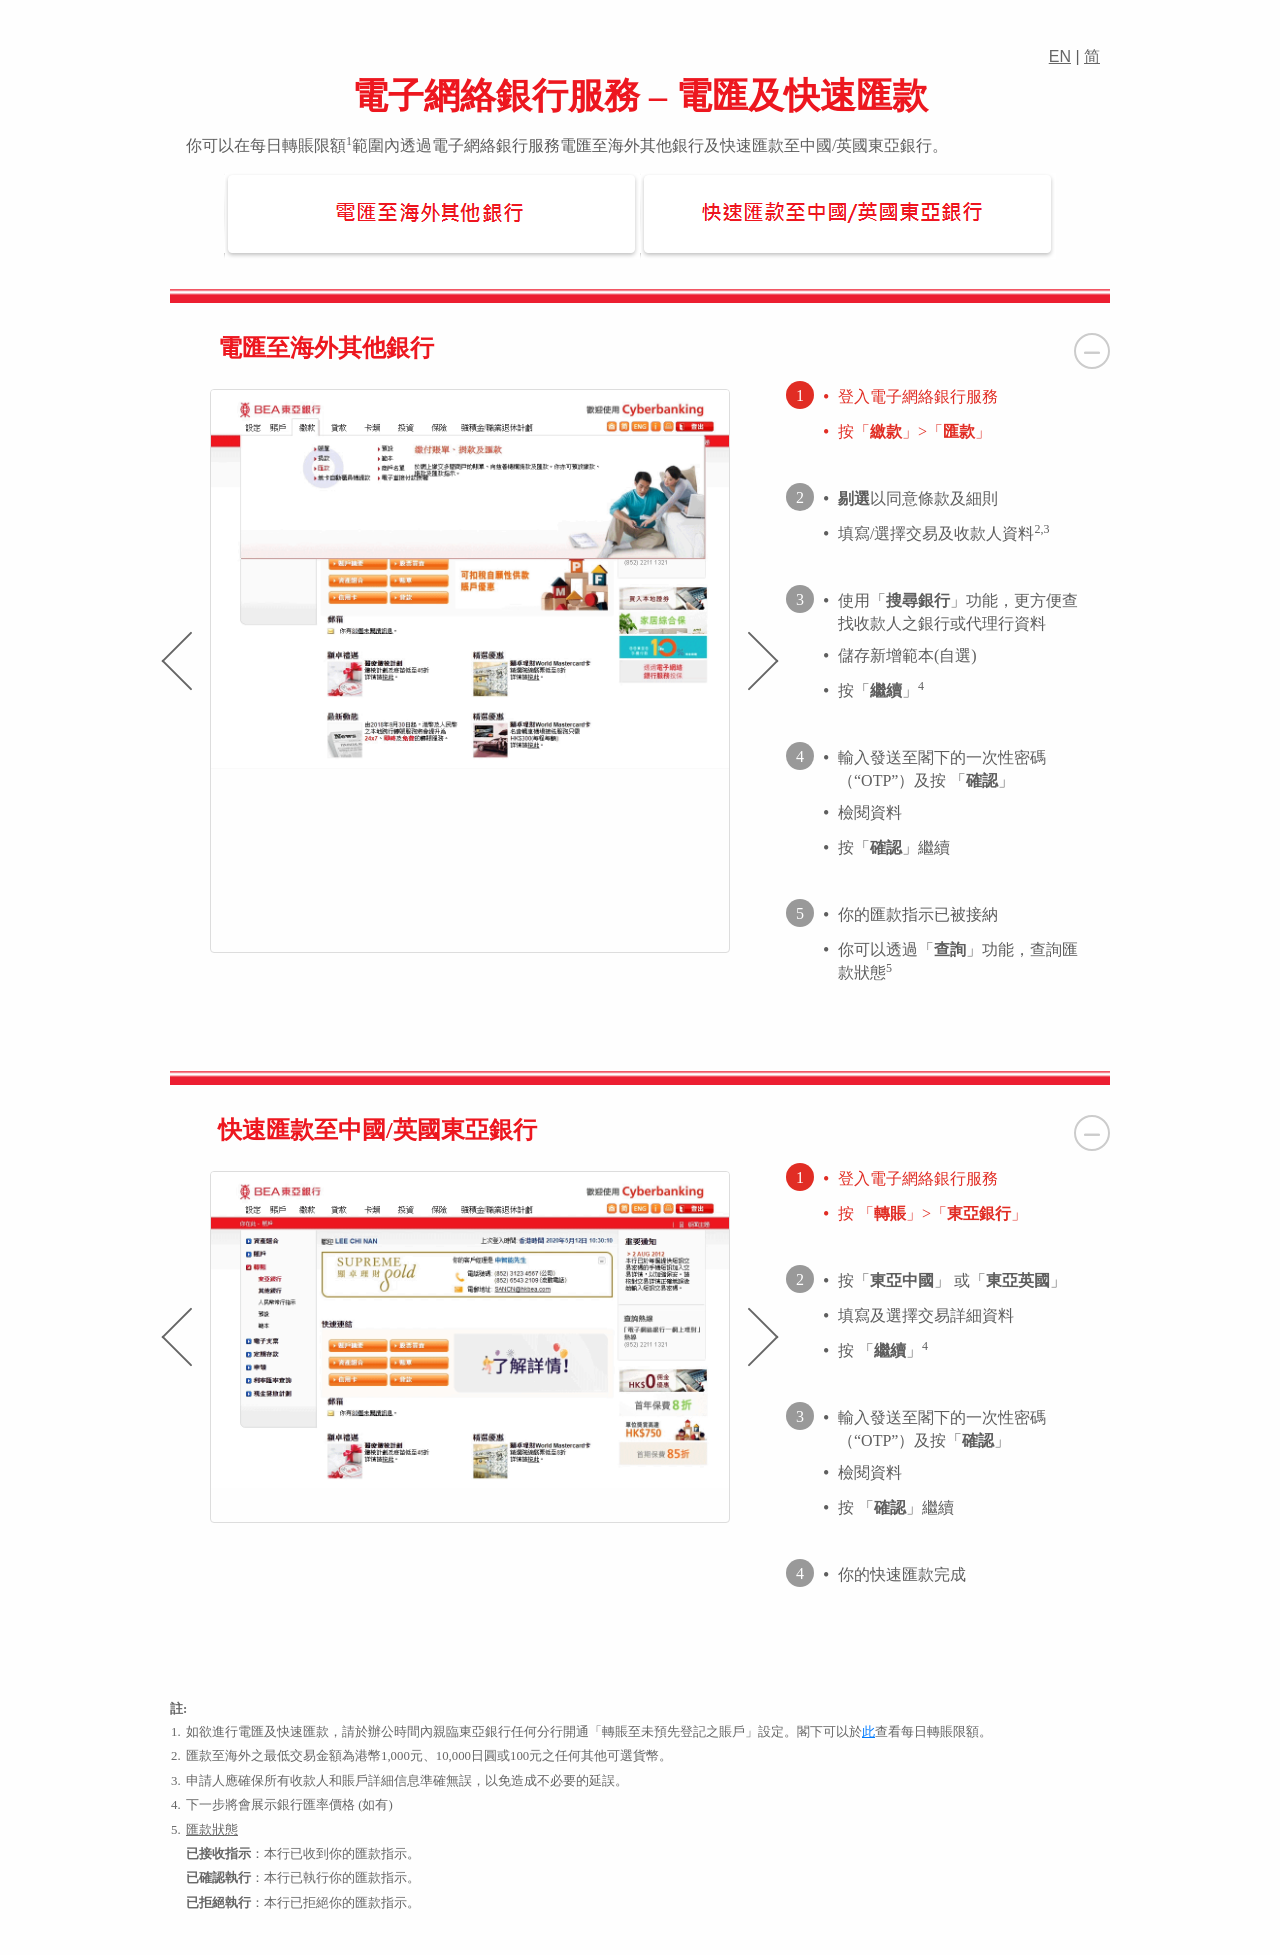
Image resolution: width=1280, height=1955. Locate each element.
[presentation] (176, 661)
